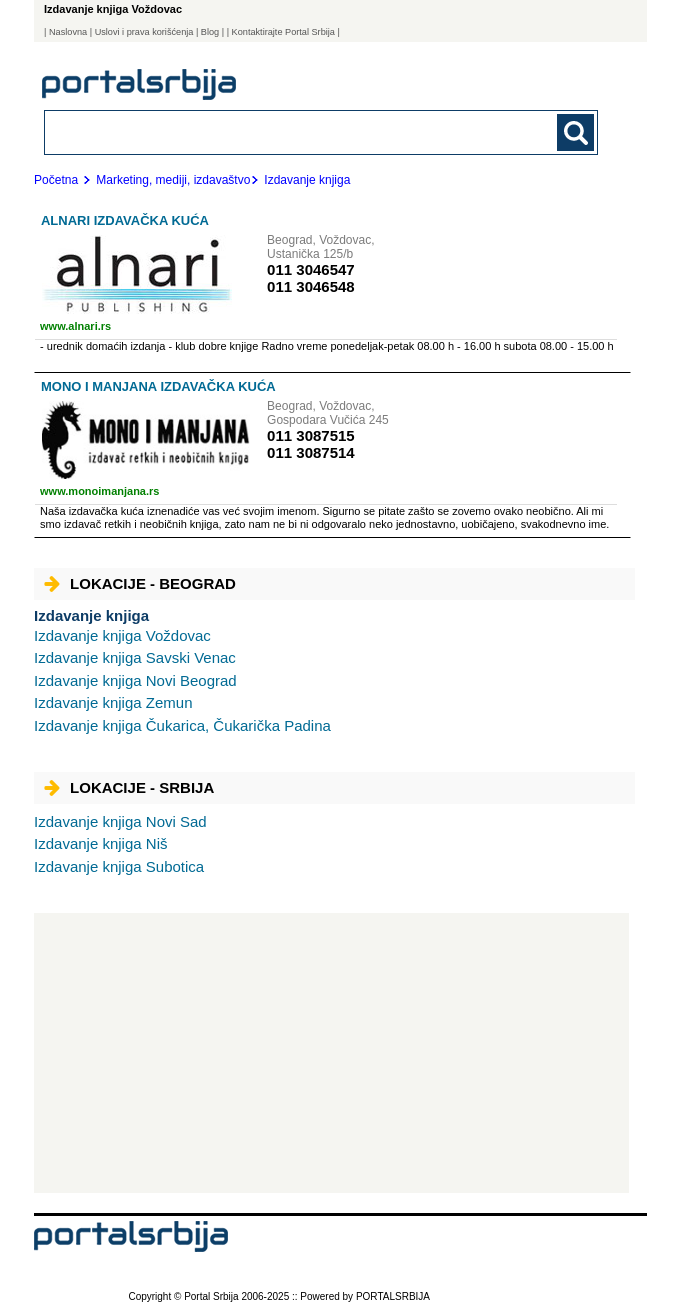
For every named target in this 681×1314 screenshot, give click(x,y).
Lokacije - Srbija (129, 787)
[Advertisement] (331, 1053)
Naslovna (68, 32)
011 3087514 (311, 452)
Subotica (119, 866)
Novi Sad (120, 821)
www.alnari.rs (75, 326)
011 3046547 (311, 269)
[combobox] (267, 131)
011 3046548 (311, 286)
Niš (100, 843)
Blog (210, 32)
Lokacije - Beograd (140, 583)
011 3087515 (311, 435)
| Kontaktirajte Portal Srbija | (283, 32)
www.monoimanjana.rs (99, 491)
